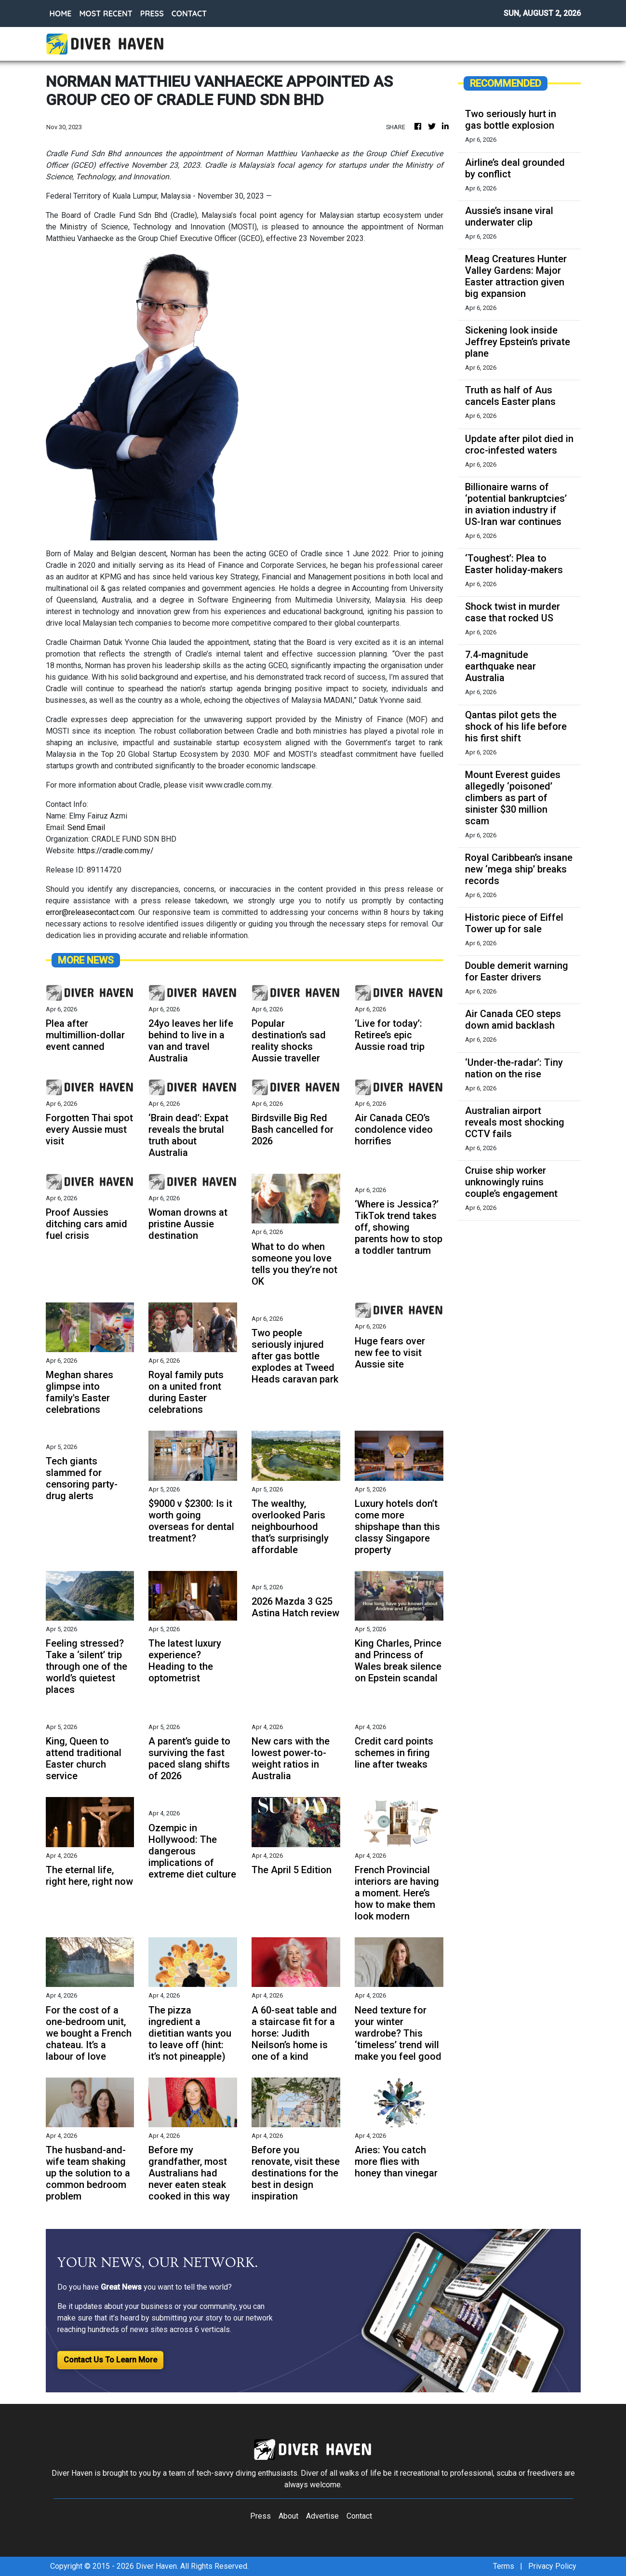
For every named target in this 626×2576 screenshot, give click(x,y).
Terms (503, 2566)
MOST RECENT (105, 13)
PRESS (152, 13)
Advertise (322, 2516)
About (288, 2516)
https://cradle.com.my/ (116, 850)
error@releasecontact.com (90, 912)
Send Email (86, 827)
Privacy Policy (552, 2566)
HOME (61, 13)
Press (260, 2516)
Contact (359, 2516)
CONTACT (189, 13)
